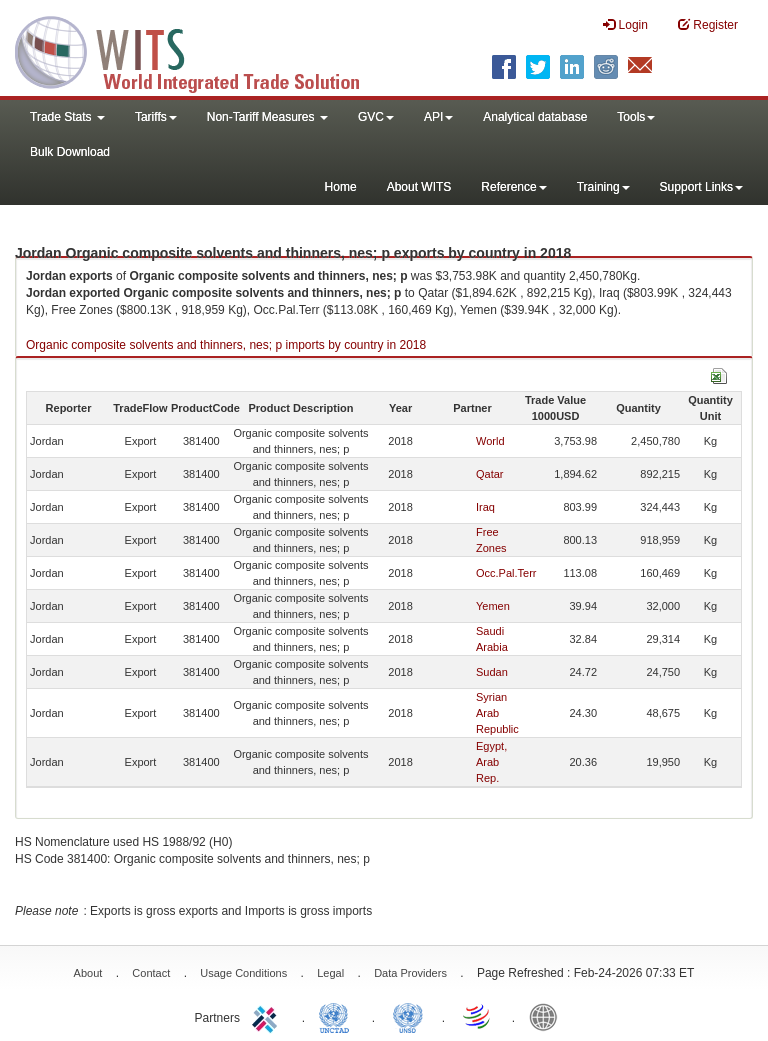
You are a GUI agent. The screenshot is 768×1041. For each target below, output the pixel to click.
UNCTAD (338, 1016)
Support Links (701, 187)
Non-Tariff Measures (267, 117)
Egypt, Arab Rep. (491, 762)
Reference (513, 187)
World (490, 441)
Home (341, 187)
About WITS (419, 187)
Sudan (492, 672)
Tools (636, 117)
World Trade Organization (478, 1016)
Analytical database (535, 117)
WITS (200, 50)
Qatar (490, 474)
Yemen (493, 606)
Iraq (485, 507)
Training (603, 187)
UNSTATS (408, 1016)
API (438, 117)
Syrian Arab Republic (497, 713)
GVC (376, 117)
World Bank (548, 1016)
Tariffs (156, 117)
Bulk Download (70, 152)
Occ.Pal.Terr (506, 573)
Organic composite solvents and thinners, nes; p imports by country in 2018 (226, 345)
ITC (268, 1016)
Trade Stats (67, 117)
